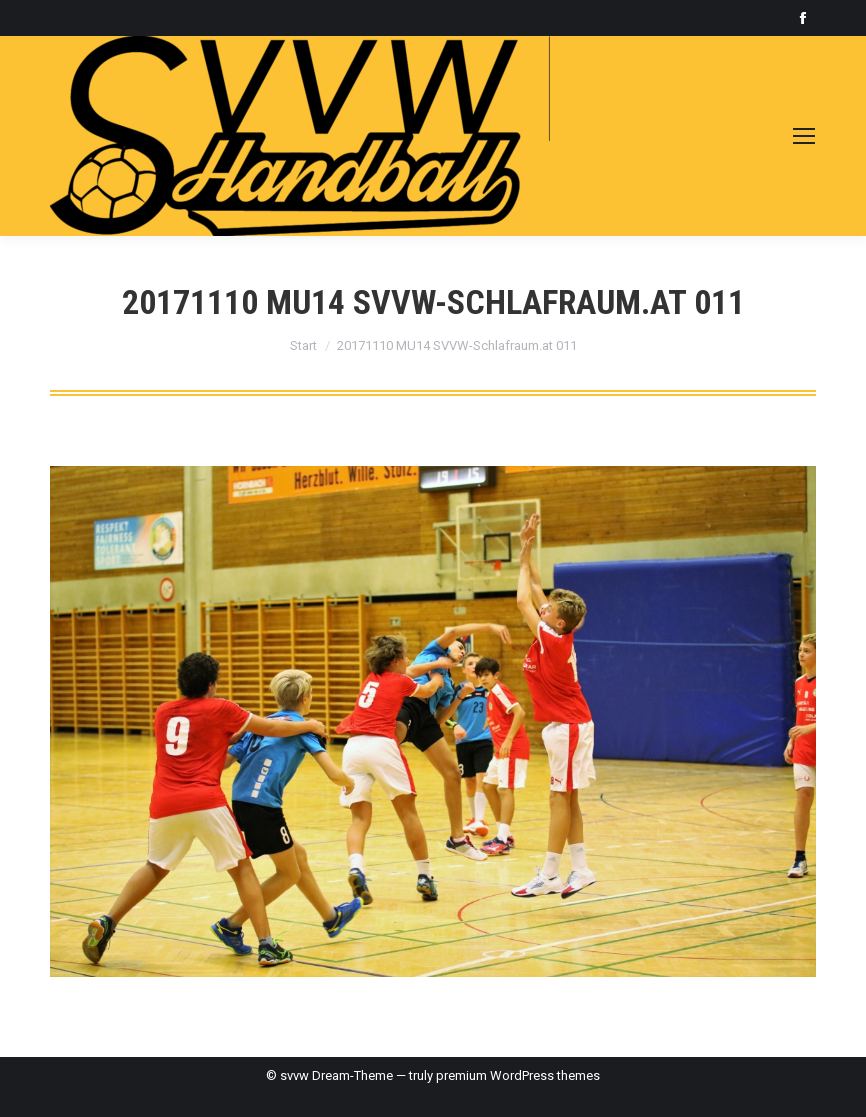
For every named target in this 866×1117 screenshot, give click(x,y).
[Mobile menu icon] (804, 136)
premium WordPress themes (518, 1075)
